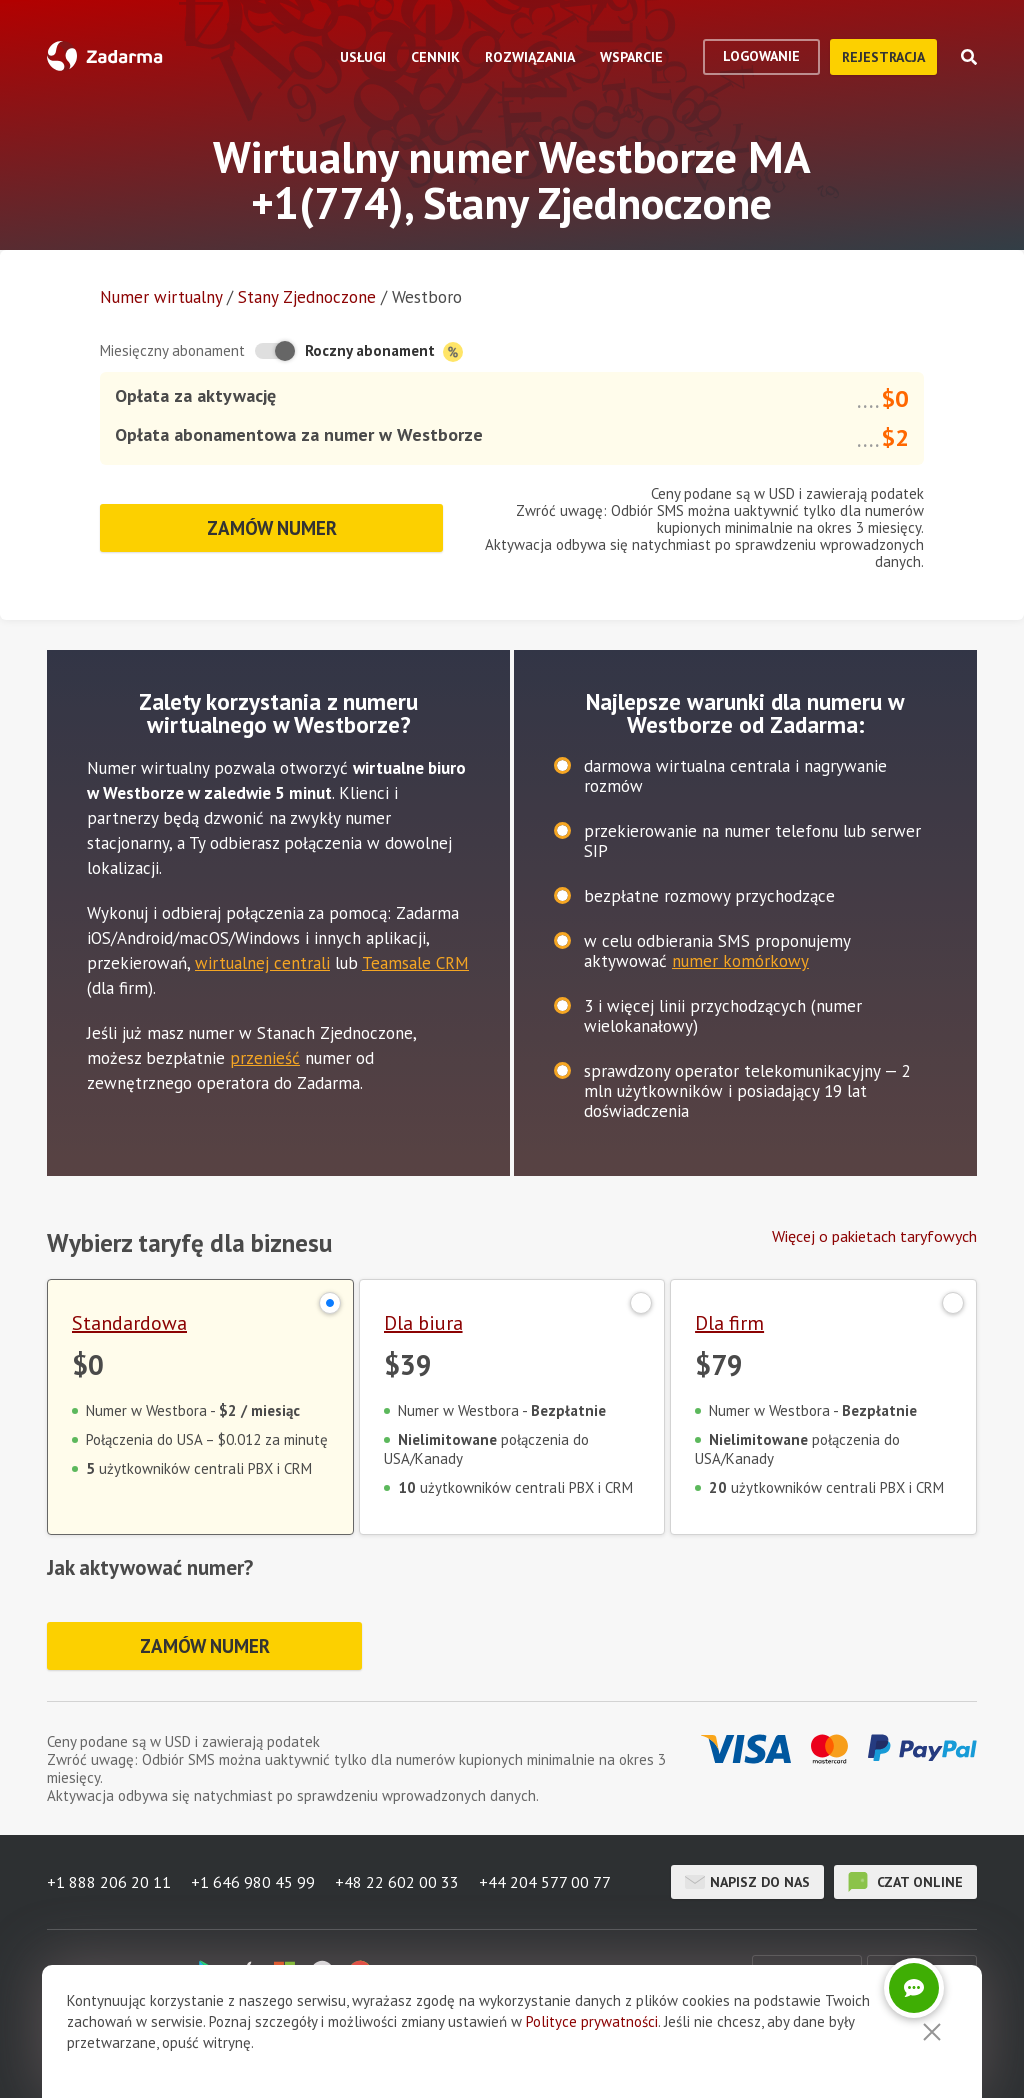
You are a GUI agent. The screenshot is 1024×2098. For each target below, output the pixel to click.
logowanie (761, 56)
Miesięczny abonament (172, 350)
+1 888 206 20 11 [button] (109, 1882)
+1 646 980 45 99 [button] (253, 1882)
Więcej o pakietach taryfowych (874, 1236)
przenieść (265, 1058)
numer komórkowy (740, 961)
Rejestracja (883, 57)
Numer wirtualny (161, 297)
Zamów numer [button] (272, 528)
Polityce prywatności (592, 2045)
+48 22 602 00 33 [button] (397, 1882)
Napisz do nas (747, 1882)
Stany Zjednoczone (307, 297)
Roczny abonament (384, 351)
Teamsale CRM (415, 963)
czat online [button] (905, 1882)
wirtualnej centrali (262, 963)
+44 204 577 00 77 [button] (545, 1882)
